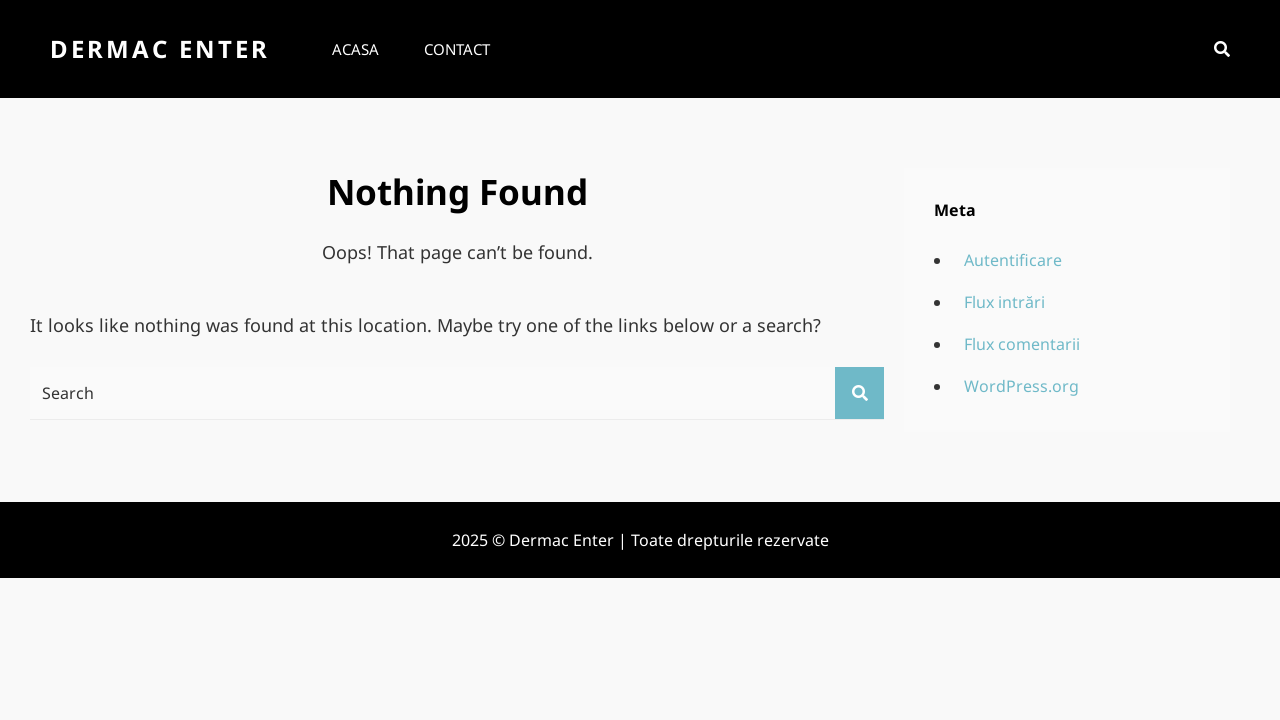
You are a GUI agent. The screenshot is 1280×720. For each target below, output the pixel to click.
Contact (457, 49)
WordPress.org (1021, 386)
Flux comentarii (1022, 344)
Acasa (355, 49)
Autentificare (1013, 260)
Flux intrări (1004, 302)
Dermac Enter (160, 48)
